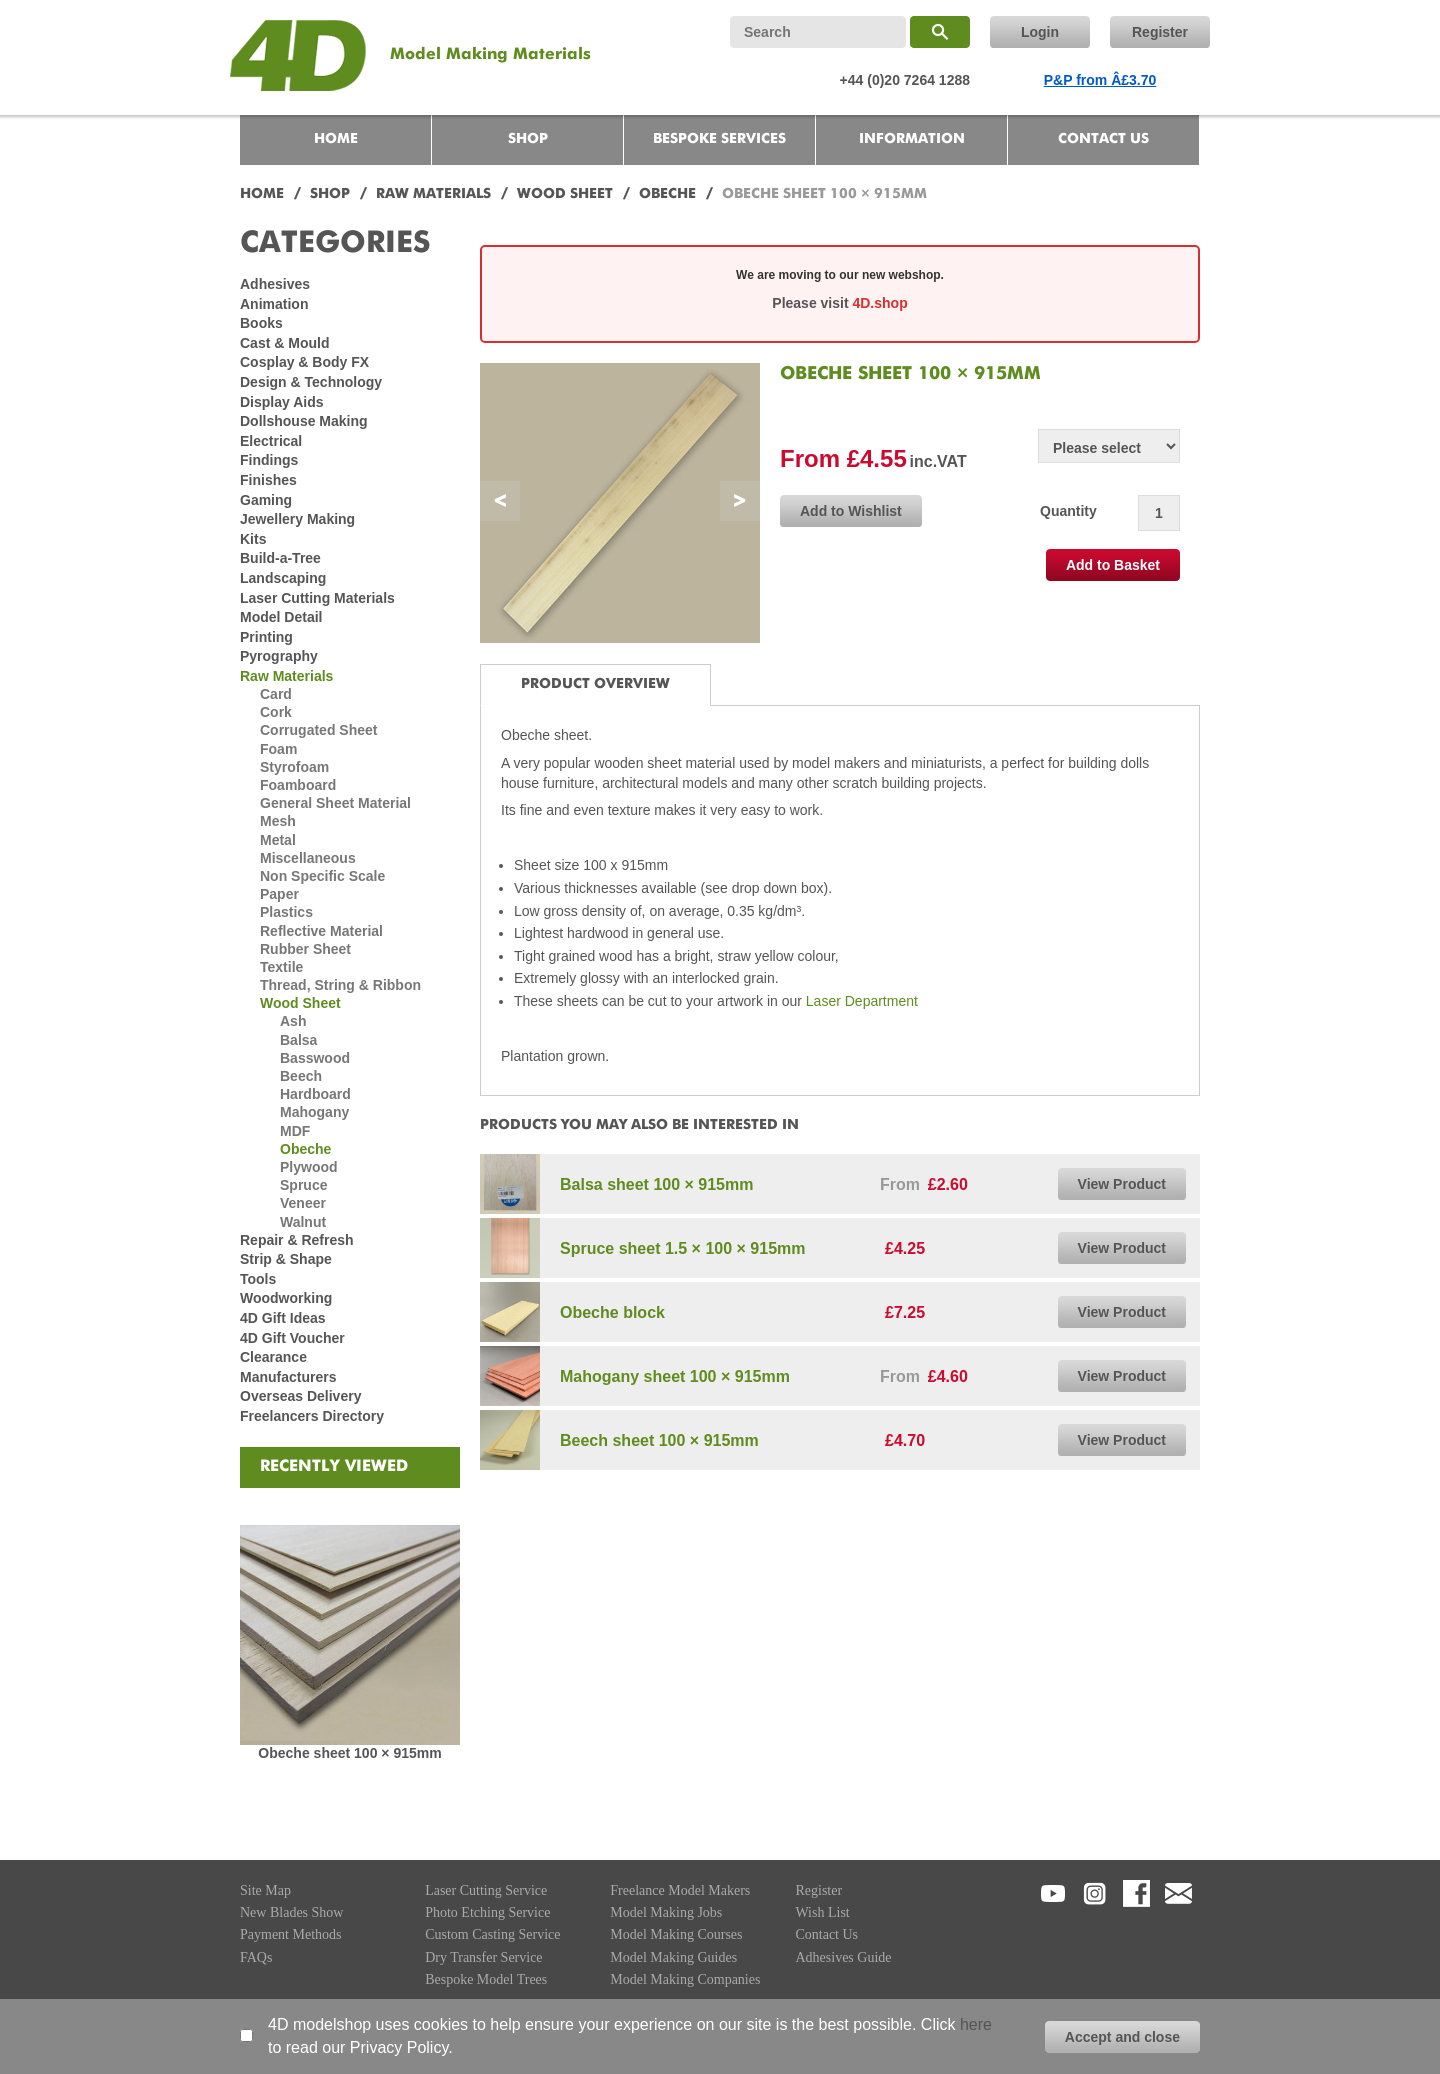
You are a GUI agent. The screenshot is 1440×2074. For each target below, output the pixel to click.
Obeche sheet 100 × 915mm (349, 1753)
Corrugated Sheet (318, 730)
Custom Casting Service (492, 1934)
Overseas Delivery (300, 1396)
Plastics (286, 912)
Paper (279, 894)
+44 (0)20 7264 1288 (905, 80)
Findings (269, 460)
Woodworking (286, 1298)
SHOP (528, 139)
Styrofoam (294, 767)
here (976, 2024)
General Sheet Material (335, 803)
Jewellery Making (297, 519)
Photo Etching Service (487, 1912)
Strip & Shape (286, 1259)
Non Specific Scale (322, 876)
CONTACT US (1103, 139)
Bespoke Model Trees (486, 1979)
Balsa (298, 1040)
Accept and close (1122, 2037)
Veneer (303, 1203)
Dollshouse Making (304, 421)
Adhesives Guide (843, 1957)
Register (1160, 32)
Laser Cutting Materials (317, 598)
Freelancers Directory (312, 1416)
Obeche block (612, 1312)
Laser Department (860, 1001)
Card (276, 694)
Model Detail (281, 617)
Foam (278, 749)
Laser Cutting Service (486, 1890)
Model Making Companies (685, 1979)
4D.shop (879, 303)
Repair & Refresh (297, 1240)
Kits (253, 539)
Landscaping (283, 578)
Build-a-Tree (280, 558)
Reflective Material (321, 931)
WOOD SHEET (565, 194)
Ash (293, 1021)
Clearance (273, 1357)
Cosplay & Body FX (304, 362)
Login (1040, 32)
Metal (278, 840)
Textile (281, 967)
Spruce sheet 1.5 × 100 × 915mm (682, 1248)
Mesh (278, 821)
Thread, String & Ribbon (340, 985)
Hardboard (315, 1094)
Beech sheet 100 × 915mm (659, 1440)
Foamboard (298, 785)
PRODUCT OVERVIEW (595, 684)
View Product (1122, 1184)
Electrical (271, 441)
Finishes (268, 480)
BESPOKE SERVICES (719, 139)
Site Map (265, 1890)
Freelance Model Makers (680, 1890)
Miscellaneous (308, 858)
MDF (295, 1131)
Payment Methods (291, 1934)
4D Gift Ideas (283, 1318)
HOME (336, 139)
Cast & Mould (284, 343)
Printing (266, 637)
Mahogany (314, 1112)
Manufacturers (288, 1377)
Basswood (315, 1058)
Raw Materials (286, 676)
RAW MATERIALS (433, 194)
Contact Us (826, 1934)
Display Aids (282, 402)
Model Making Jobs (666, 1912)
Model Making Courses (676, 1934)
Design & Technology (311, 382)
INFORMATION (912, 139)
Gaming (266, 500)
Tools (258, 1279)
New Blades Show (291, 1912)
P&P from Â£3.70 (1100, 80)
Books (261, 323)
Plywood (309, 1167)
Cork (276, 712)
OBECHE (667, 194)
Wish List (822, 1912)
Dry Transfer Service (483, 1957)
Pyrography (279, 656)
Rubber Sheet (305, 949)
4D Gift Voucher (292, 1338)
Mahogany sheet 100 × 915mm (675, 1376)
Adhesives (275, 284)
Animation (274, 304)
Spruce (303, 1185)
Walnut (303, 1222)
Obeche (305, 1149)
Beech (301, 1076)
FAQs (256, 1957)
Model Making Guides (673, 1957)
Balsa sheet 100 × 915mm (656, 1184)
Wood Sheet (300, 1003)
